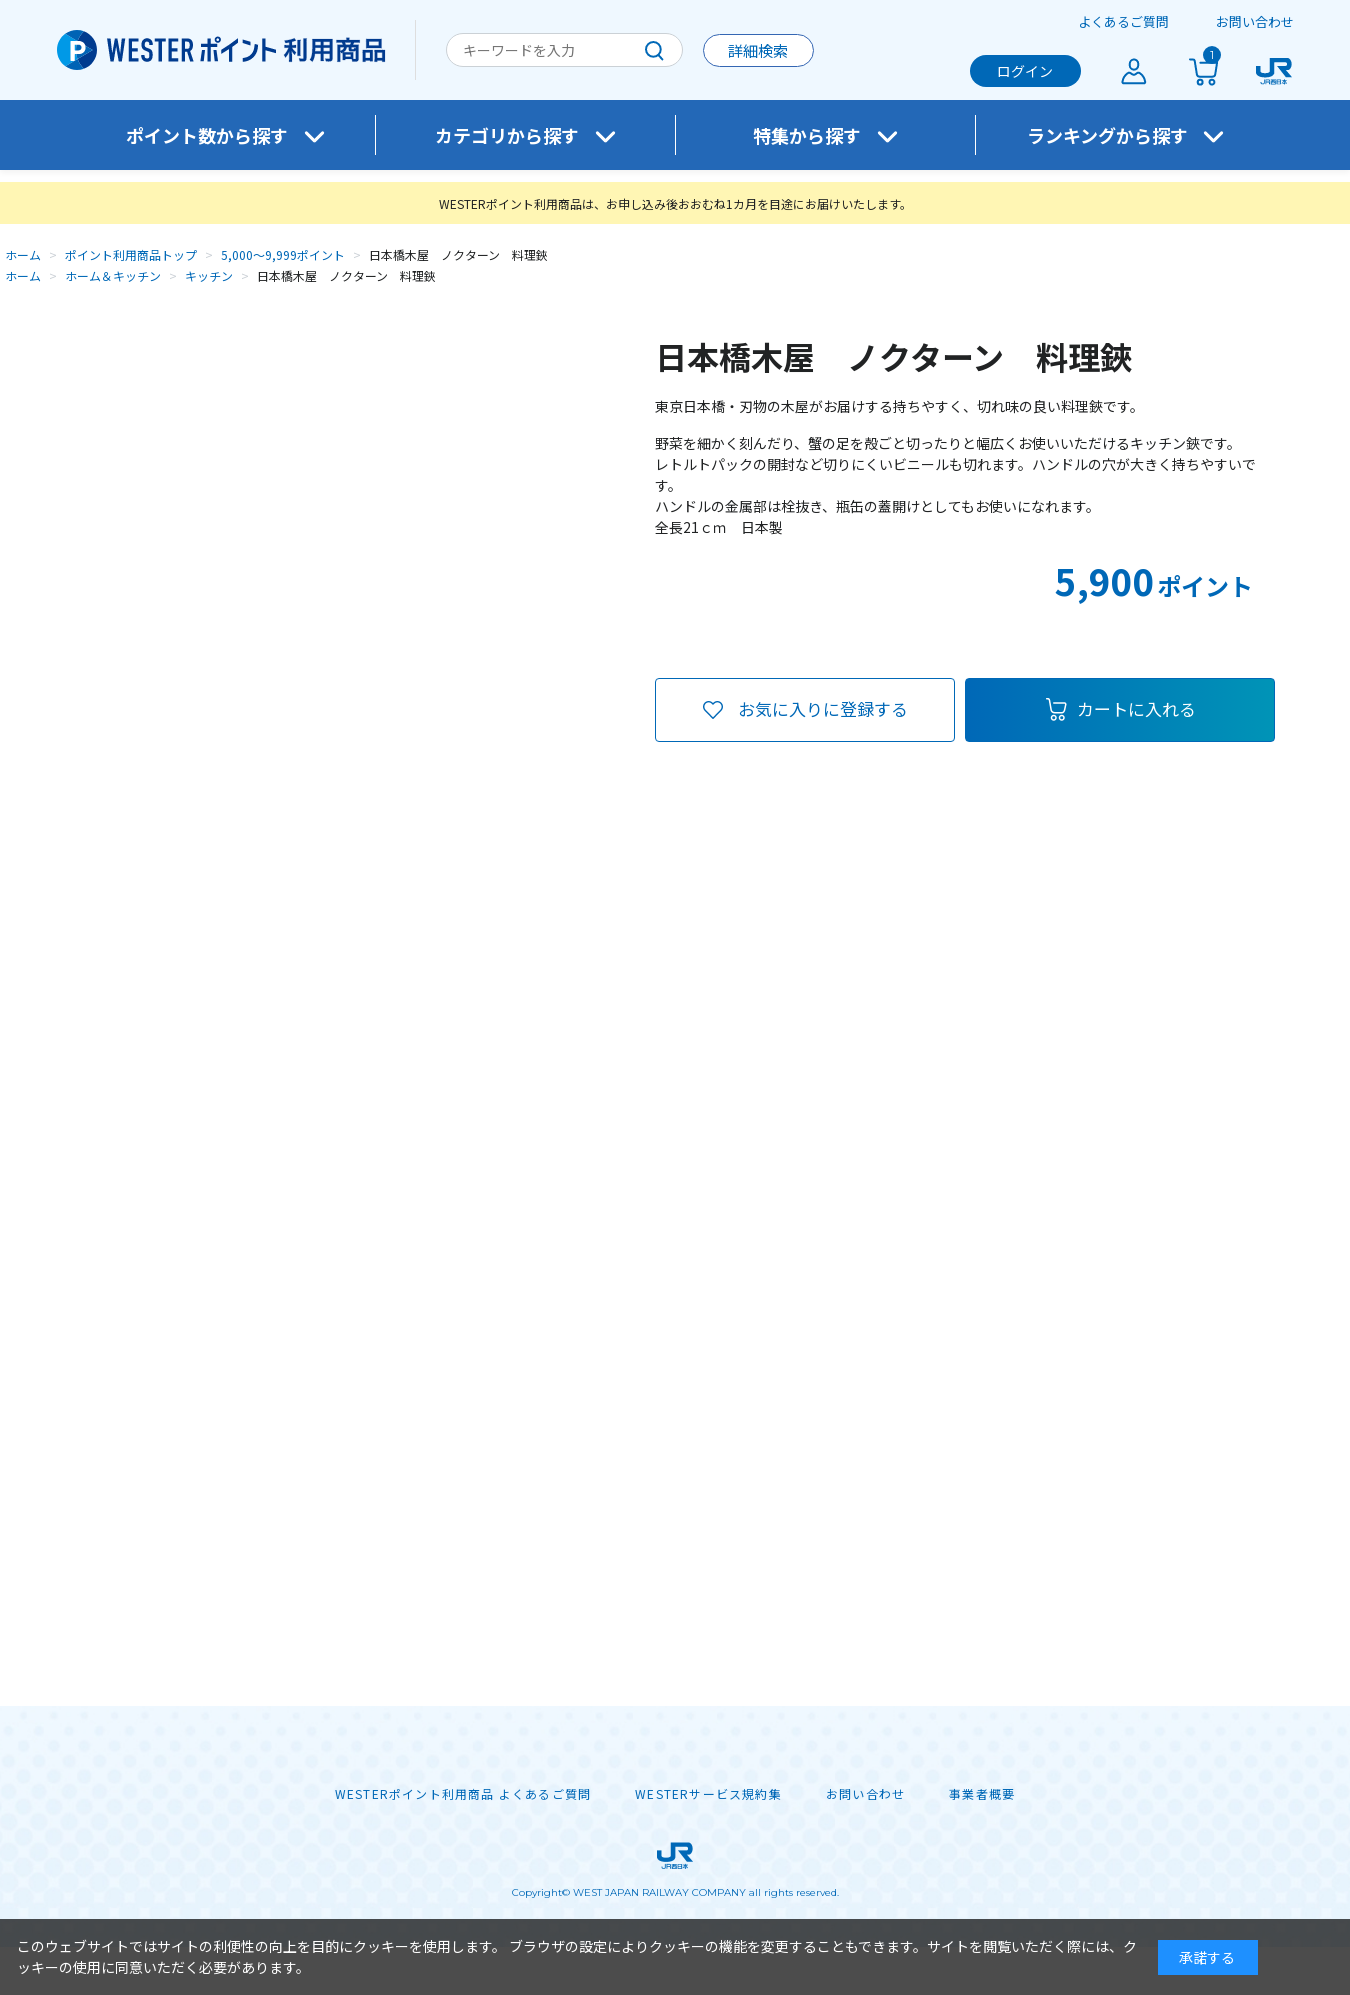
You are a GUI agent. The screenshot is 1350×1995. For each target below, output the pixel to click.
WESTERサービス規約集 (708, 1794)
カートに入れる (1136, 708)
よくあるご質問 (1123, 21)
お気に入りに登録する (823, 708)
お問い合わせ (1255, 21)
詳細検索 (758, 50)
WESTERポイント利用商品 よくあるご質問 (463, 1794)
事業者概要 (982, 1794)
